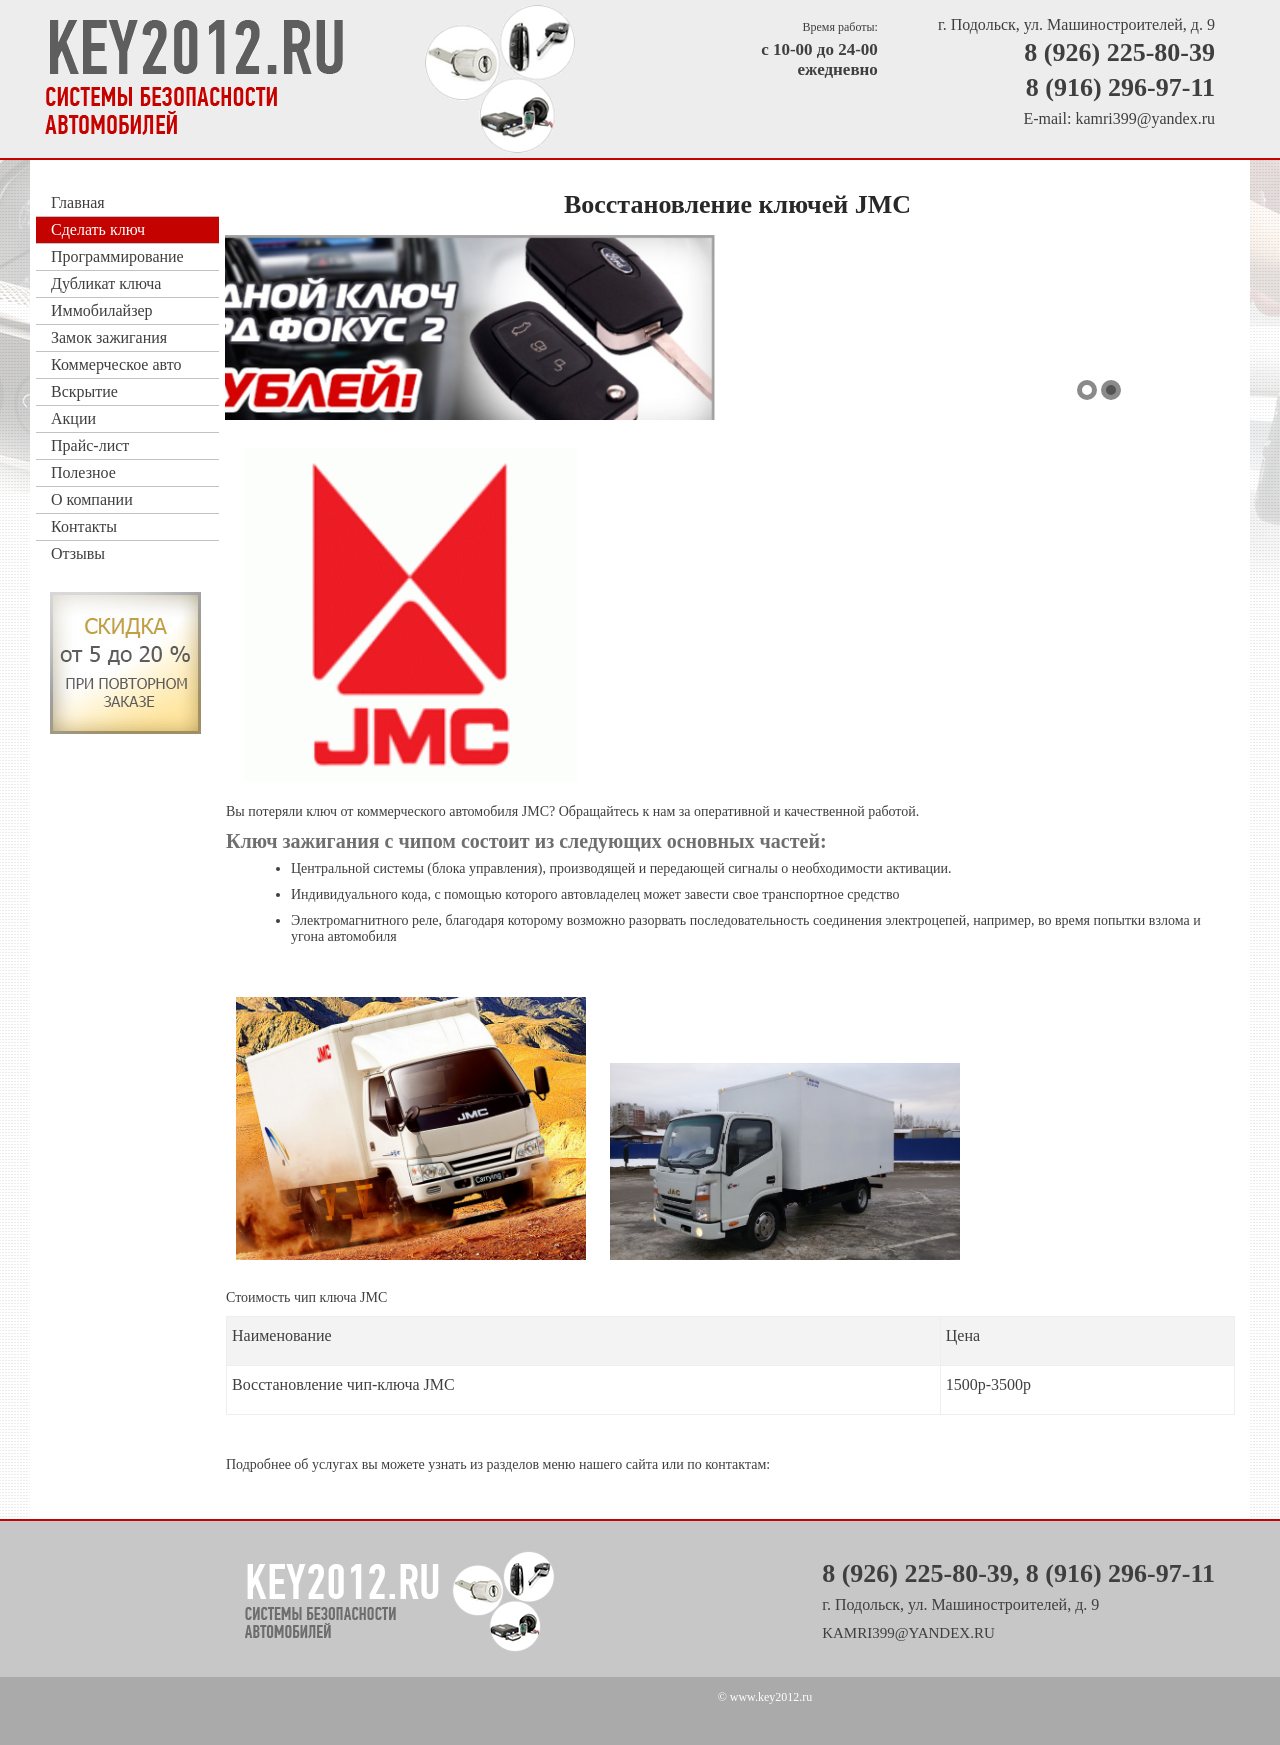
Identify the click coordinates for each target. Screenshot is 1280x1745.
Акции (73, 418)
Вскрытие (84, 391)
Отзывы (78, 553)
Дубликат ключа (106, 283)
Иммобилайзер (102, 310)
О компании (92, 499)
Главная (78, 202)
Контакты (84, 526)
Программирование (117, 256)
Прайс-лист (90, 445)
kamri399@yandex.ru (1145, 118)
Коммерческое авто (116, 364)
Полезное (83, 472)
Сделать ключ (98, 229)
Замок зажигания (109, 337)
